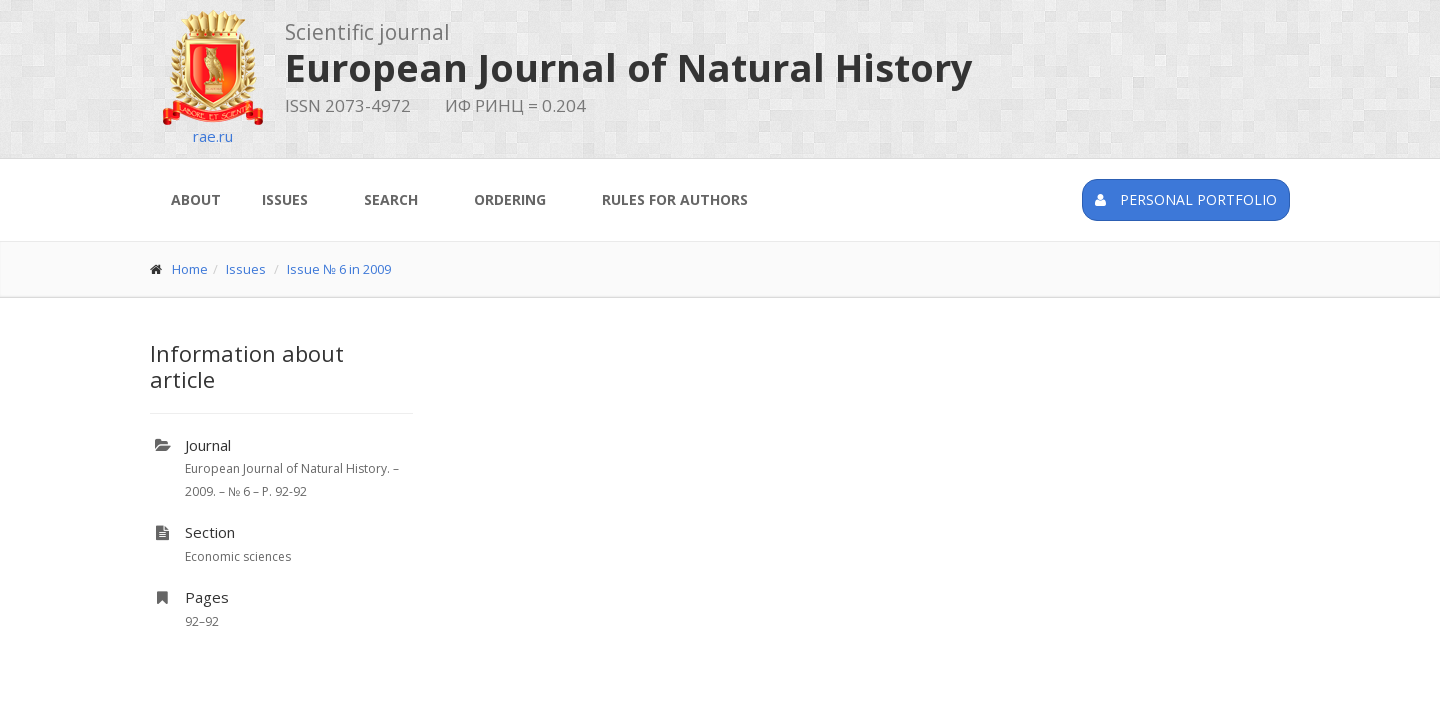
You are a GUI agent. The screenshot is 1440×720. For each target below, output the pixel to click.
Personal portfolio (1186, 199)
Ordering (510, 199)
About (196, 199)
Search (391, 199)
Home (190, 269)
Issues (285, 199)
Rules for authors (675, 199)
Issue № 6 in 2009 (339, 269)
